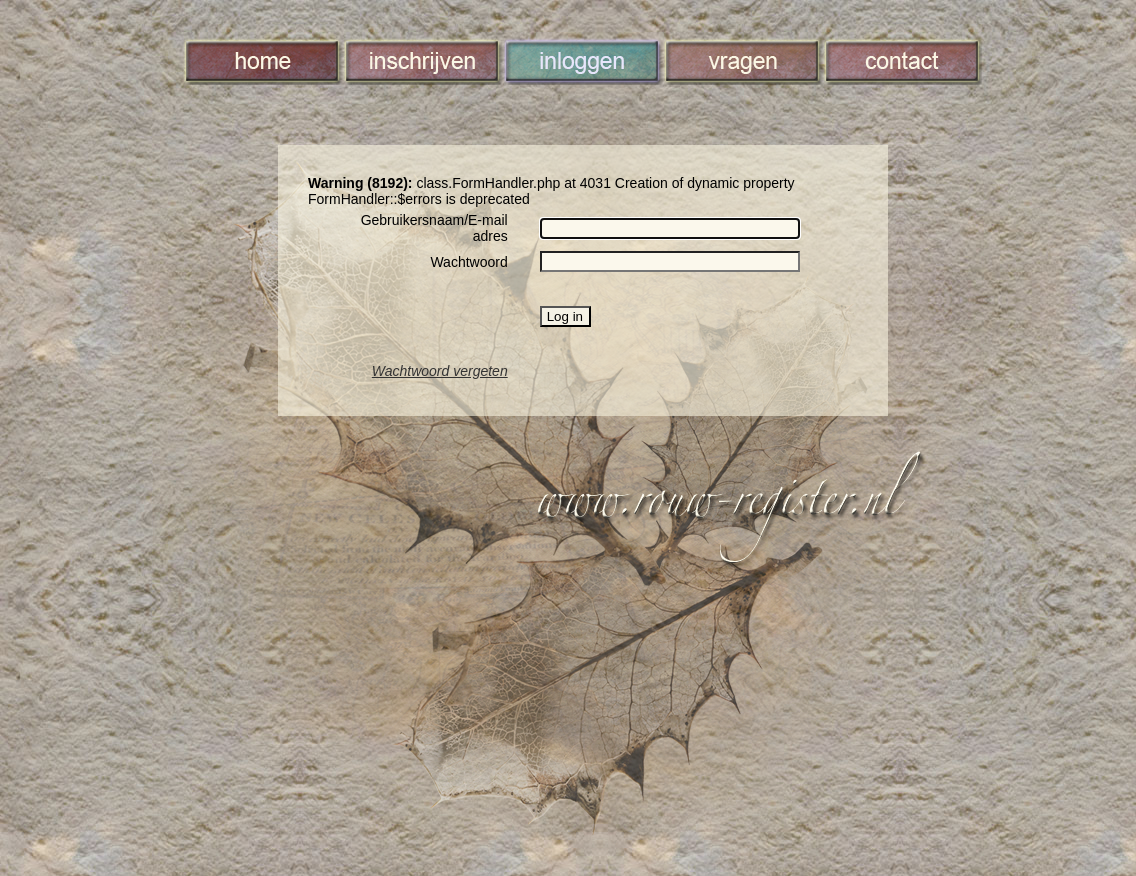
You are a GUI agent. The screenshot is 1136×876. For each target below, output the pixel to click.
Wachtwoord (468, 262)
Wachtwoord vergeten (440, 371)
